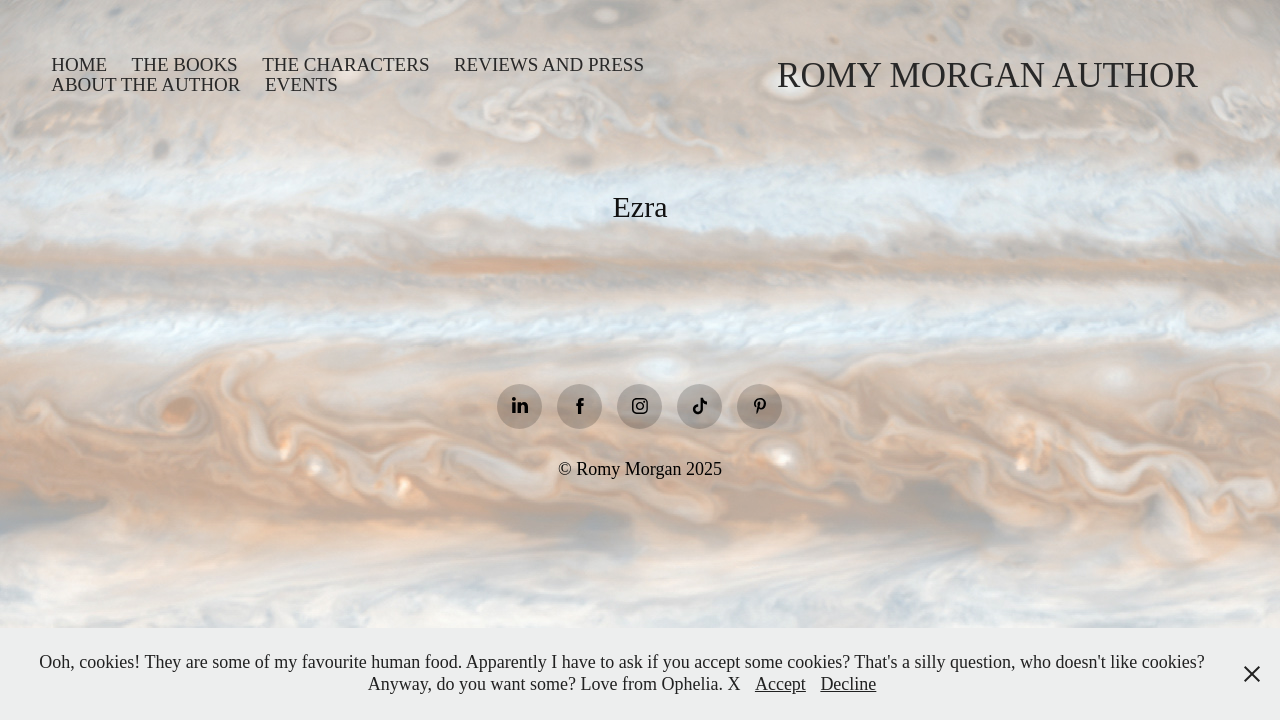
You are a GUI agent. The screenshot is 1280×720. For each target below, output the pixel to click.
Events (301, 84)
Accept (780, 684)
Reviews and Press (549, 64)
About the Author (145, 84)
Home (79, 64)
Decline (848, 684)
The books (185, 64)
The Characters (345, 64)
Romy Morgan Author (987, 75)
